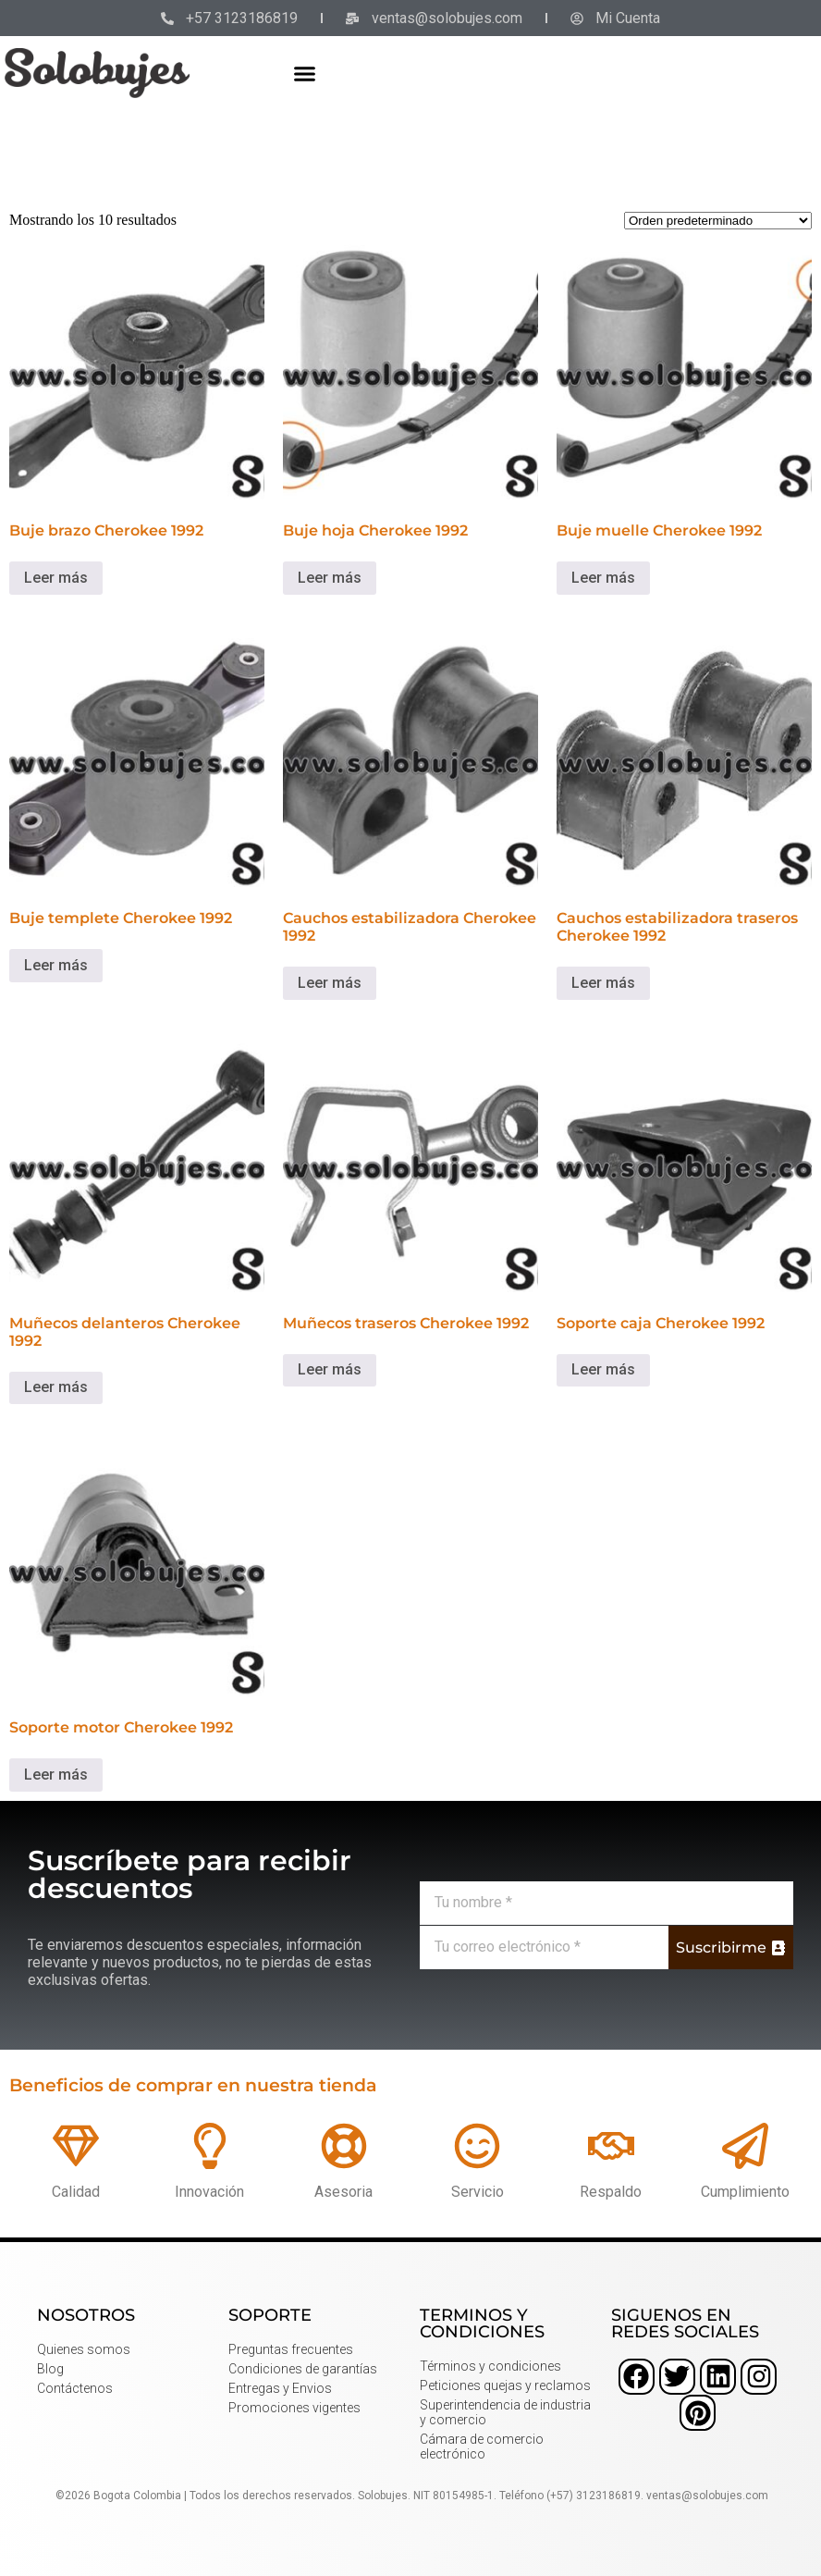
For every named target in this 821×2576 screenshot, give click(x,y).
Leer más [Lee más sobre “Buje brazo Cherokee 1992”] (56, 577)
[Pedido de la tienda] (718, 220)
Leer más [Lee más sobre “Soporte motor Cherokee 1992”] (56, 1774)
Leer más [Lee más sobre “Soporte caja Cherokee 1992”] (603, 1369)
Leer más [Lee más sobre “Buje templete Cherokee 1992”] (56, 965)
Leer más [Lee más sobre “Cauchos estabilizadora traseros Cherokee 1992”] (603, 983)
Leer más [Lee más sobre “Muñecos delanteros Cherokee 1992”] (56, 1387)
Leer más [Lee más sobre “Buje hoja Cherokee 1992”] (329, 577)
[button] (305, 73)
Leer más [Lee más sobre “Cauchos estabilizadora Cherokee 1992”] (329, 983)
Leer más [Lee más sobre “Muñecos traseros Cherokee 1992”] (329, 1369)
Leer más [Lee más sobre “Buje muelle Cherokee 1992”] (603, 577)
